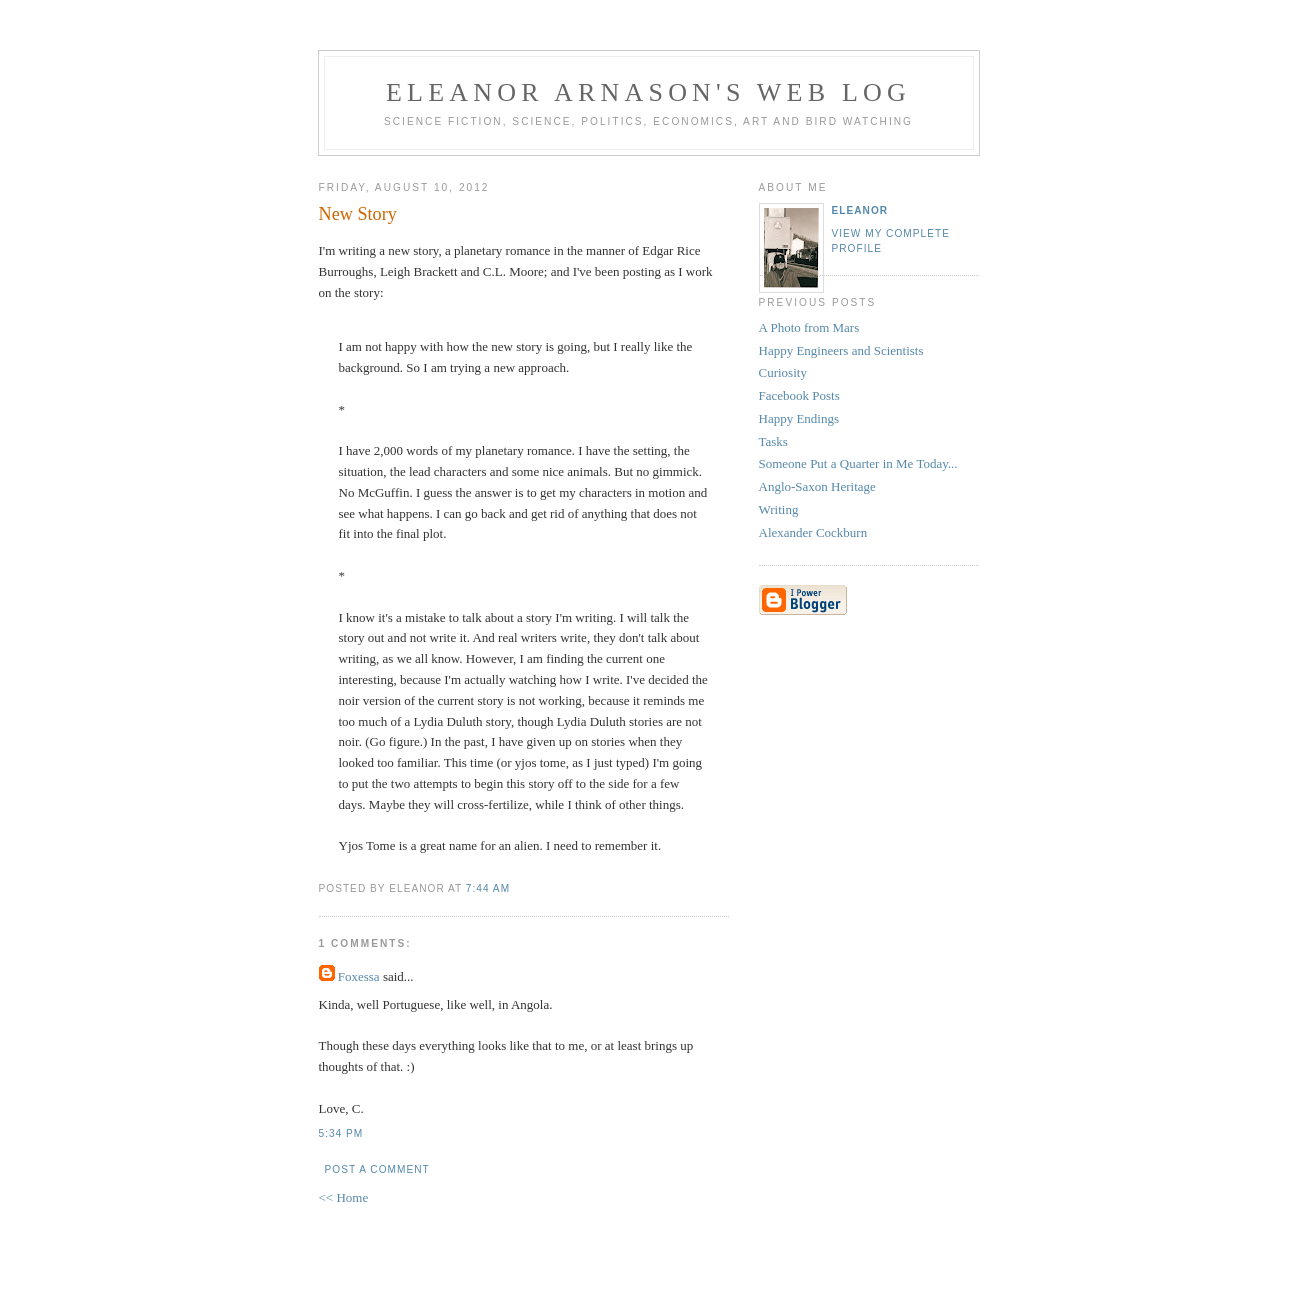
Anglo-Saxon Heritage (817, 486)
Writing (779, 509)
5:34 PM (341, 1133)
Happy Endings (799, 418)
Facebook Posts (799, 395)
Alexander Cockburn (813, 532)
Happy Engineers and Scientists (841, 350)
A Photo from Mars (809, 327)
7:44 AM (488, 888)
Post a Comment (377, 1169)
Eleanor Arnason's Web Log (648, 92)
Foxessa (359, 976)
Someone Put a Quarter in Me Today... (858, 463)
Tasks (773, 441)
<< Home (344, 1197)
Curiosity (783, 372)
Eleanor (860, 210)
